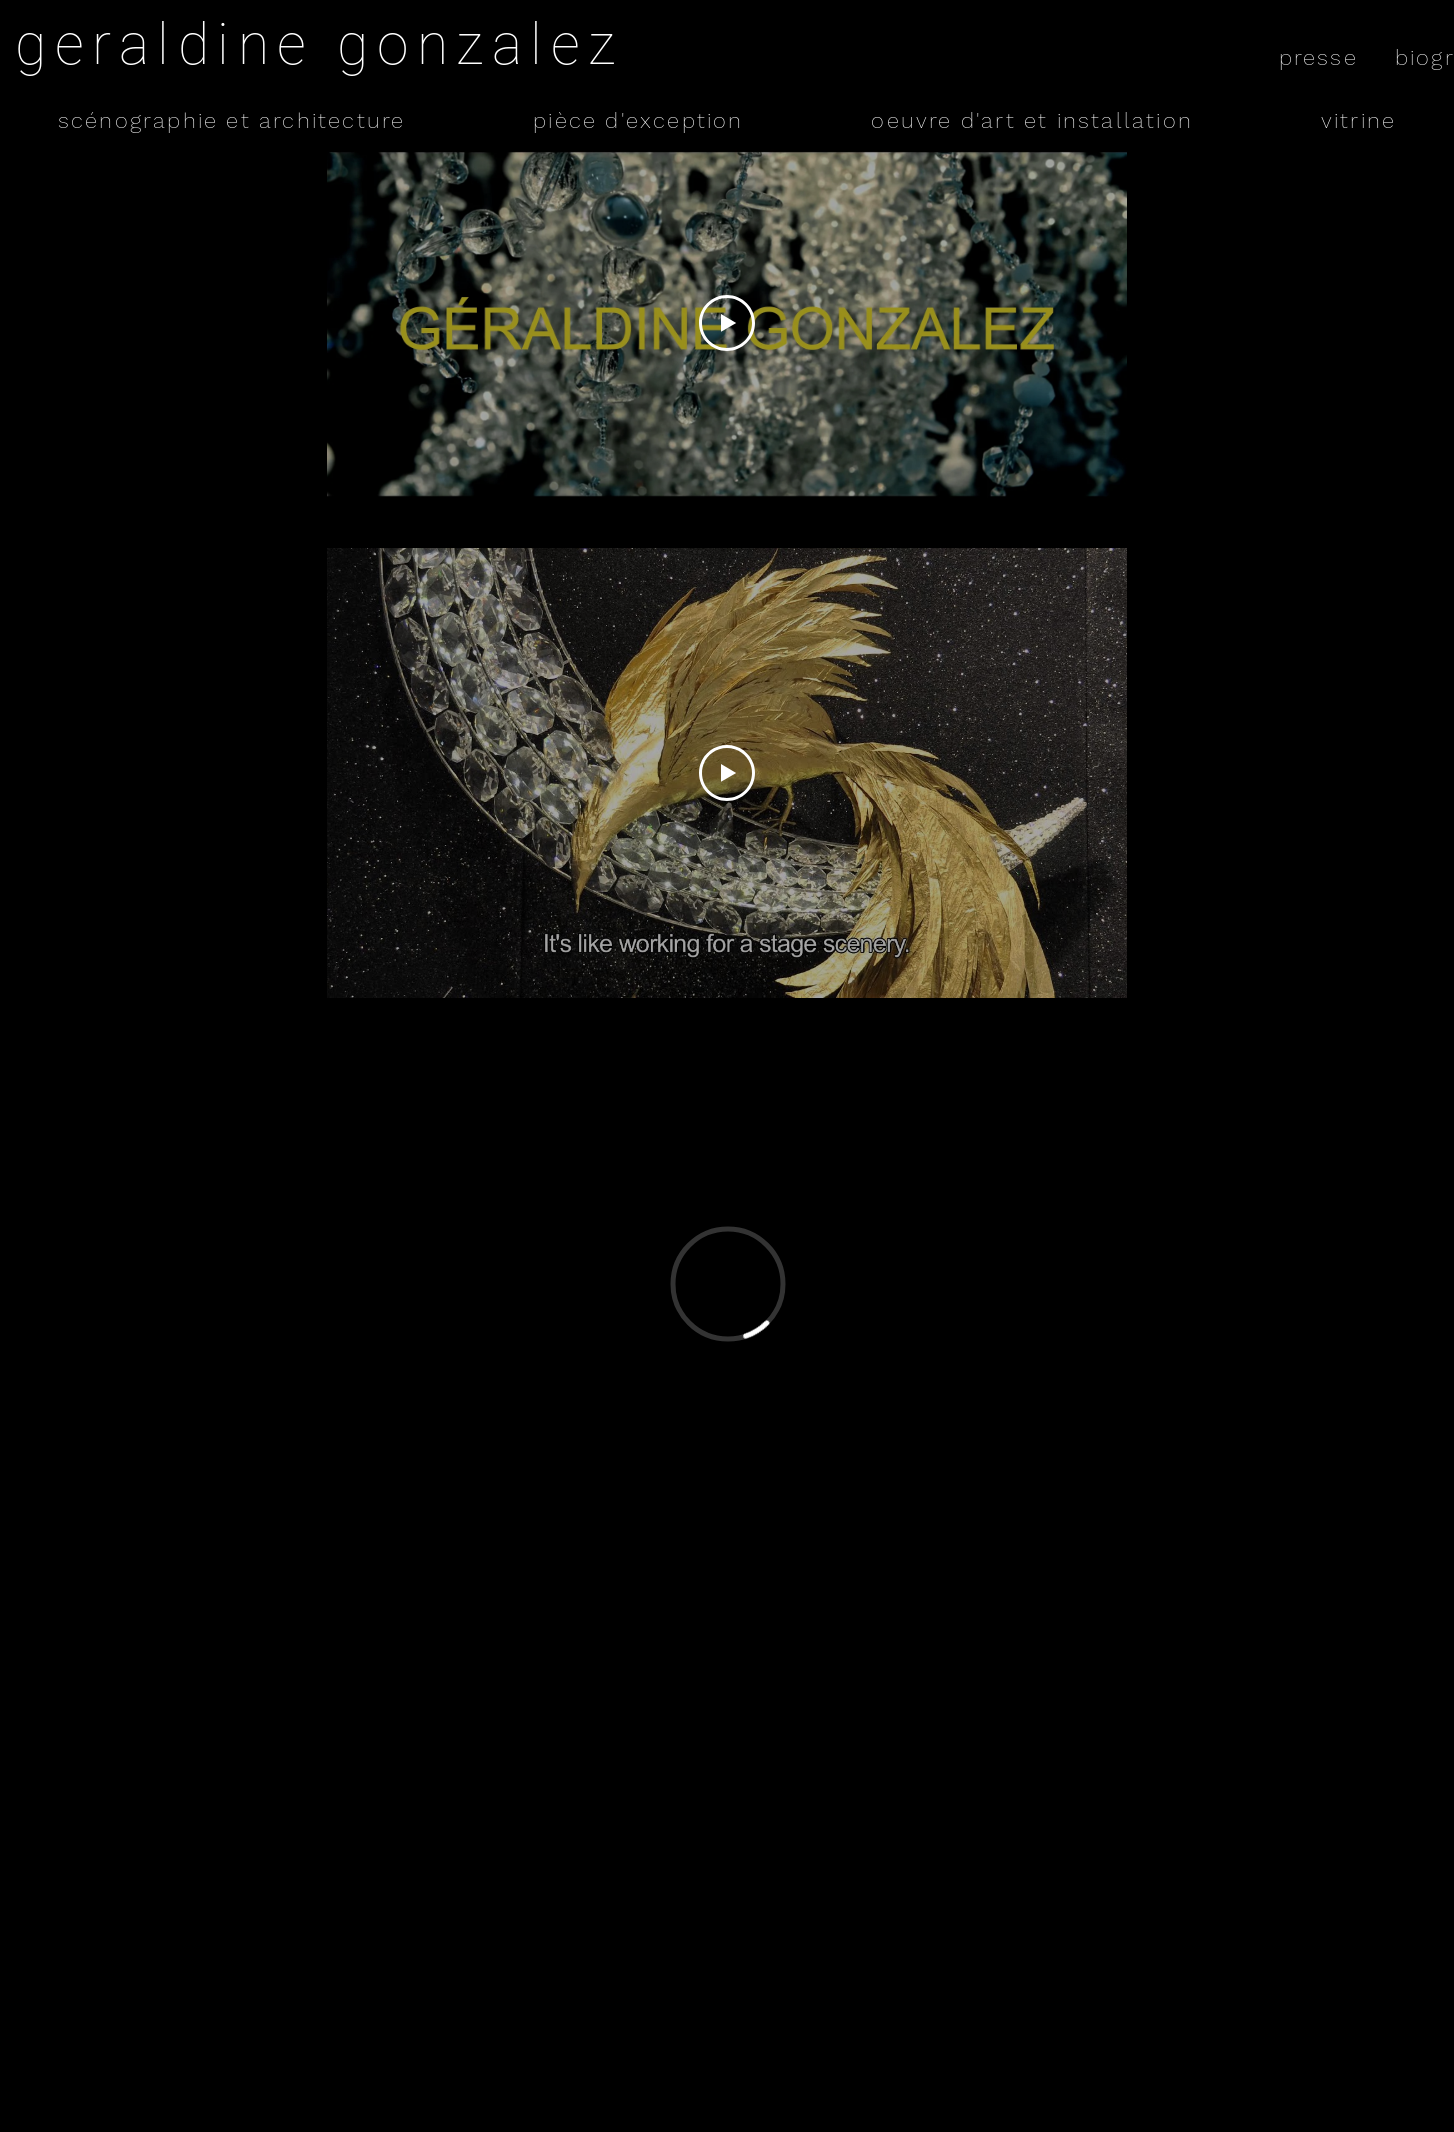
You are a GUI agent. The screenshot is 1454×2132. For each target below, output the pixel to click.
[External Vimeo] (727, 1283)
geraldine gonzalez (319, 44)
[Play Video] (727, 323)
